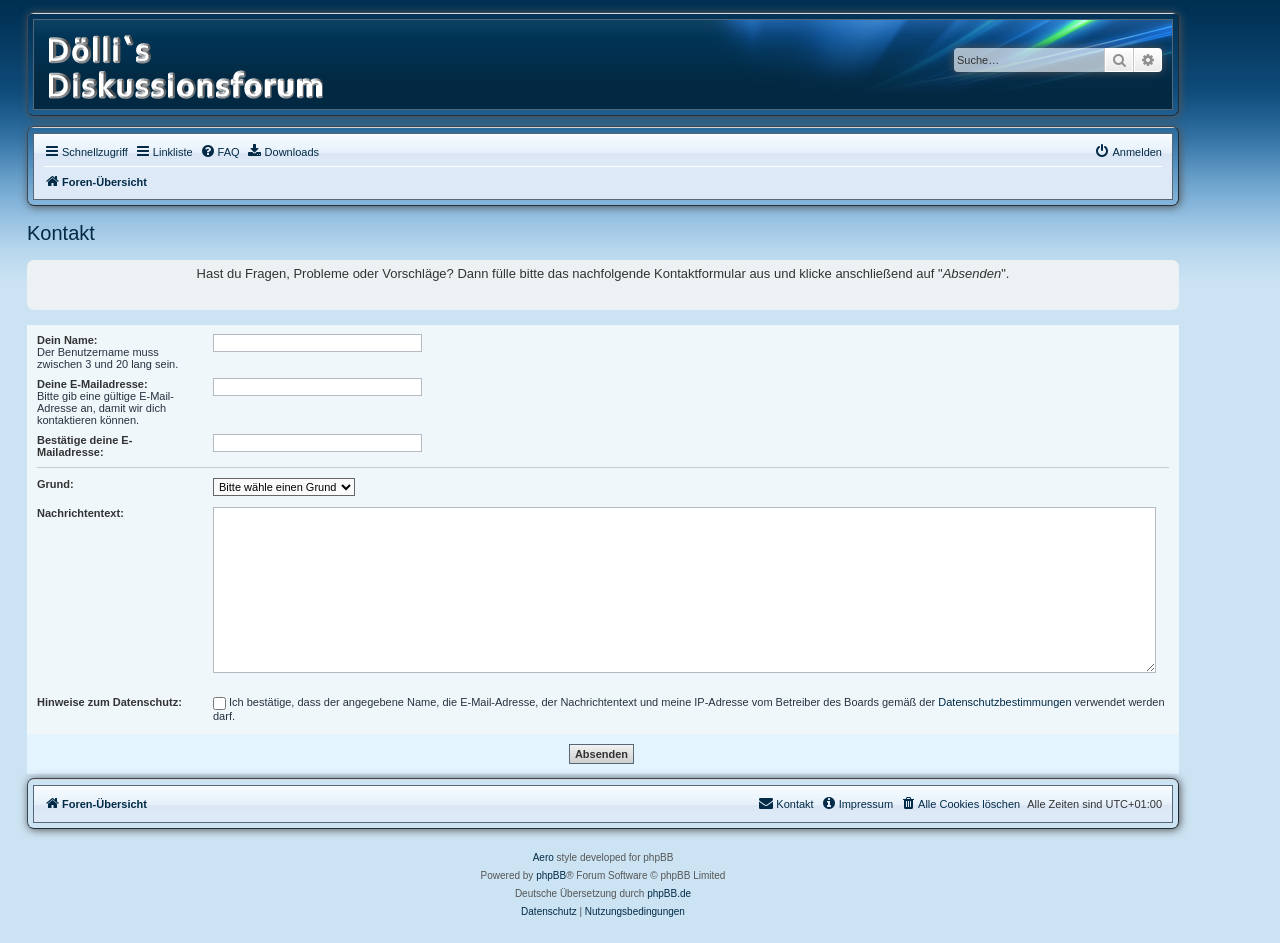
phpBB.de (669, 893)
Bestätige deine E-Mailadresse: (84, 446)
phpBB (551, 875)
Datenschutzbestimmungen (1004, 702)
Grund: (55, 484)
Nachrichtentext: (80, 513)
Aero (543, 857)
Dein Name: (67, 340)
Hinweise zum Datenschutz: (109, 702)
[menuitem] (220, 152)
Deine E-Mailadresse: (92, 384)
